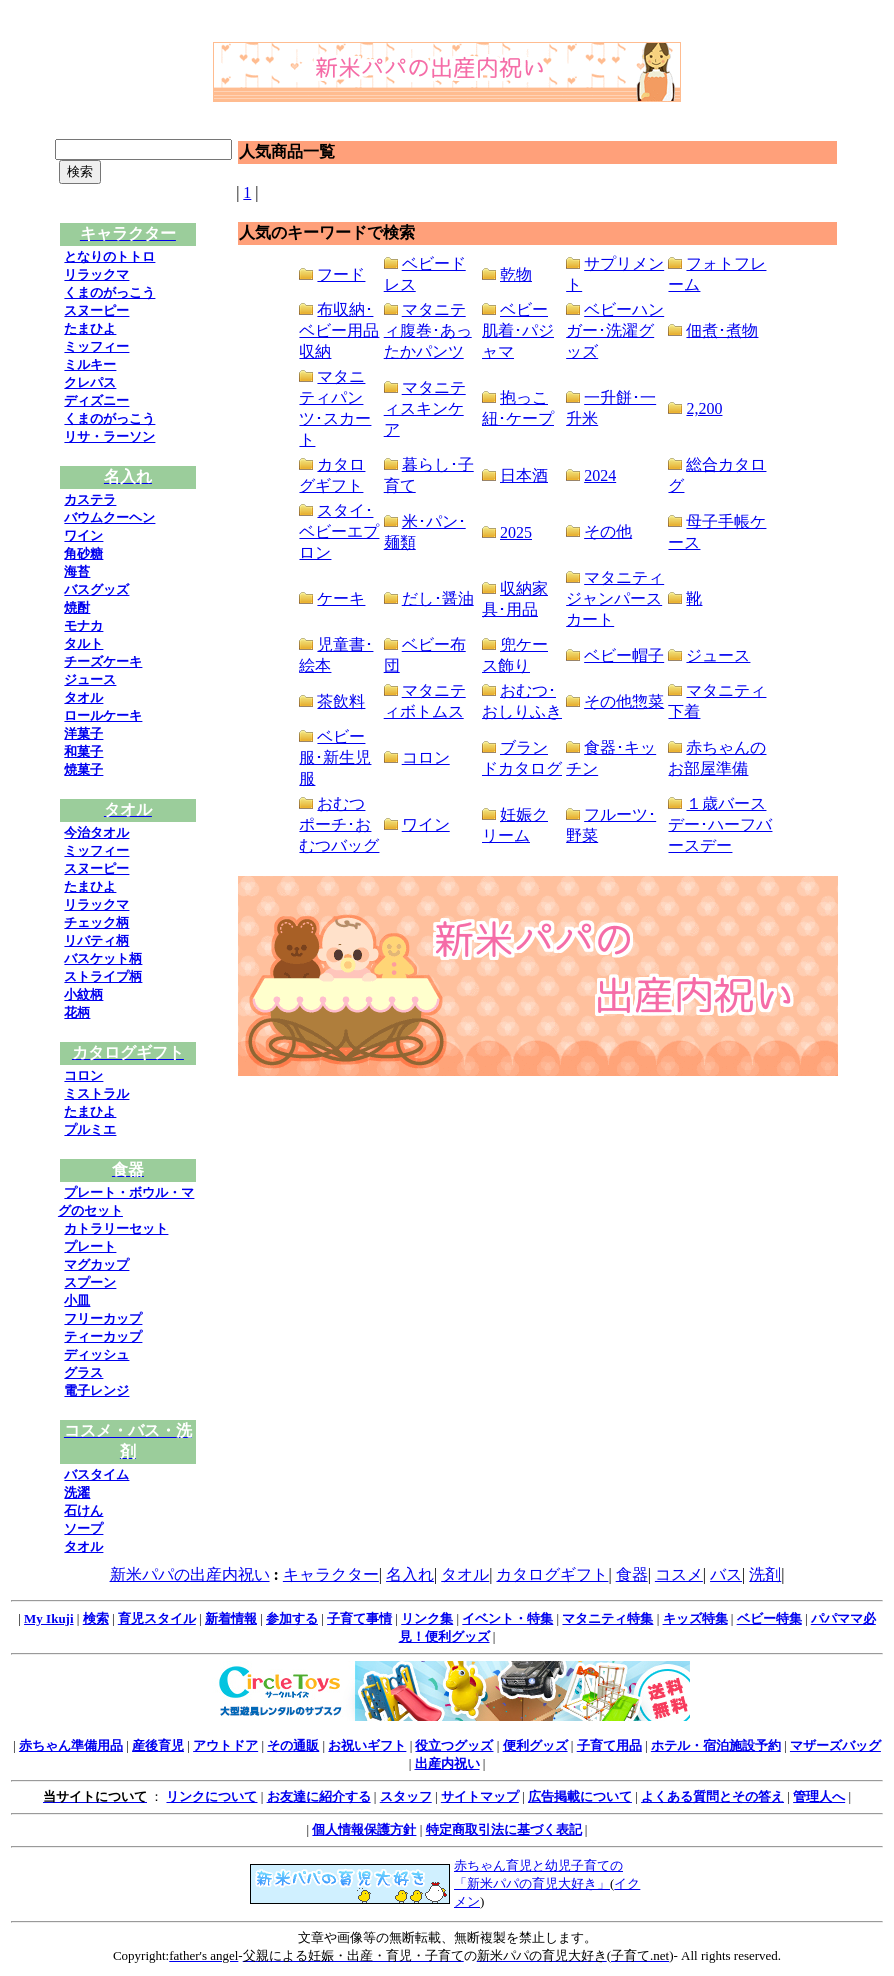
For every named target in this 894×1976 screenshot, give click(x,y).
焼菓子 (83, 769)
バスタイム (96, 1474)
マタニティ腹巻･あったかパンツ (428, 330)
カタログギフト (552, 1574)
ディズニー (96, 400)
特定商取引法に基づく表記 (504, 1829)
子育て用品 (609, 1745)
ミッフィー (96, 346)
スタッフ (406, 1796)
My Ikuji (48, 1618)
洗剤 (765, 1574)
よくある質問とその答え (712, 1796)
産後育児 (158, 1745)
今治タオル (96, 832)
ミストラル (96, 1093)
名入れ (410, 1574)
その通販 (293, 1745)
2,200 (704, 408)
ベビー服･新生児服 (335, 757)
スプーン (90, 1282)
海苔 (77, 571)
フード (341, 274)
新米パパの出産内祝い (190, 1574)
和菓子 (83, 751)
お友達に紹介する (319, 1796)
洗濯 (77, 1492)
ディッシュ (96, 1354)
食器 (632, 1574)
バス (726, 1574)
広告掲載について (580, 1796)
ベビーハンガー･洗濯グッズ (615, 330)
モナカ (83, 625)
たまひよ (90, 328)
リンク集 (427, 1618)
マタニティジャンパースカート (615, 598)
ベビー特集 (769, 1618)
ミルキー (90, 364)
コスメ (679, 1574)
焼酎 (77, 607)
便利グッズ (535, 1745)
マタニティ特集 (607, 1618)
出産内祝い (447, 1763)
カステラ (90, 499)
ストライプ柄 (103, 976)
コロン (83, 1075)
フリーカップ (103, 1318)
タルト (83, 643)
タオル (83, 697)
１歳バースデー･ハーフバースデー (720, 824)
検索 (96, 1618)
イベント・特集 (507, 1618)
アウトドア (225, 1745)
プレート (90, 1246)
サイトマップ (480, 1796)
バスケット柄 (103, 958)
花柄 (77, 1012)
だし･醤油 (438, 598)
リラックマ (96, 274)
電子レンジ (96, 1390)
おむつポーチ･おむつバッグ (339, 824)
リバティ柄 (96, 940)
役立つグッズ (454, 1745)
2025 (516, 532)
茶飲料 (341, 701)
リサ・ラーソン (109, 436)
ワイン (83, 535)
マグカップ (96, 1264)
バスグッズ (96, 589)
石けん (83, 1510)
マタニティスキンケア (425, 408)
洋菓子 (83, 733)
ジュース (90, 679)
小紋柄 (83, 994)
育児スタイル (157, 1618)
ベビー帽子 (624, 655)
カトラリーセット (116, 1228)
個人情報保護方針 (364, 1829)
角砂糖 (83, 553)
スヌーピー (96, 310)
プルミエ (90, 1129)
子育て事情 (359, 1618)
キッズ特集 (695, 1618)
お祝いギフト (367, 1745)
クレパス (90, 382)
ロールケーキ (103, 715)
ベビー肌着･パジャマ (518, 330)
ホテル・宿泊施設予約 (716, 1745)
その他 (608, 531)
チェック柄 (96, 922)
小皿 (77, 1300)
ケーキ (341, 598)
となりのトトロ (109, 256)
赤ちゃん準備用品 (71, 1745)
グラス (83, 1372)
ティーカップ (103, 1336)
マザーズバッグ (835, 1745)
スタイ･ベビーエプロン (339, 531)
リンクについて (211, 1796)
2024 (600, 475)
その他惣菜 (624, 701)
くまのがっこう (109, 292)
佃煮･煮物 (722, 330)
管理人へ (819, 1796)
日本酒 (524, 475)
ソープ (83, 1528)
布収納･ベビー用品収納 (339, 330)
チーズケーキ (103, 661)
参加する (292, 1618)
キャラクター (331, 1574)
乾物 (516, 274)
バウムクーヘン (109, 517)
